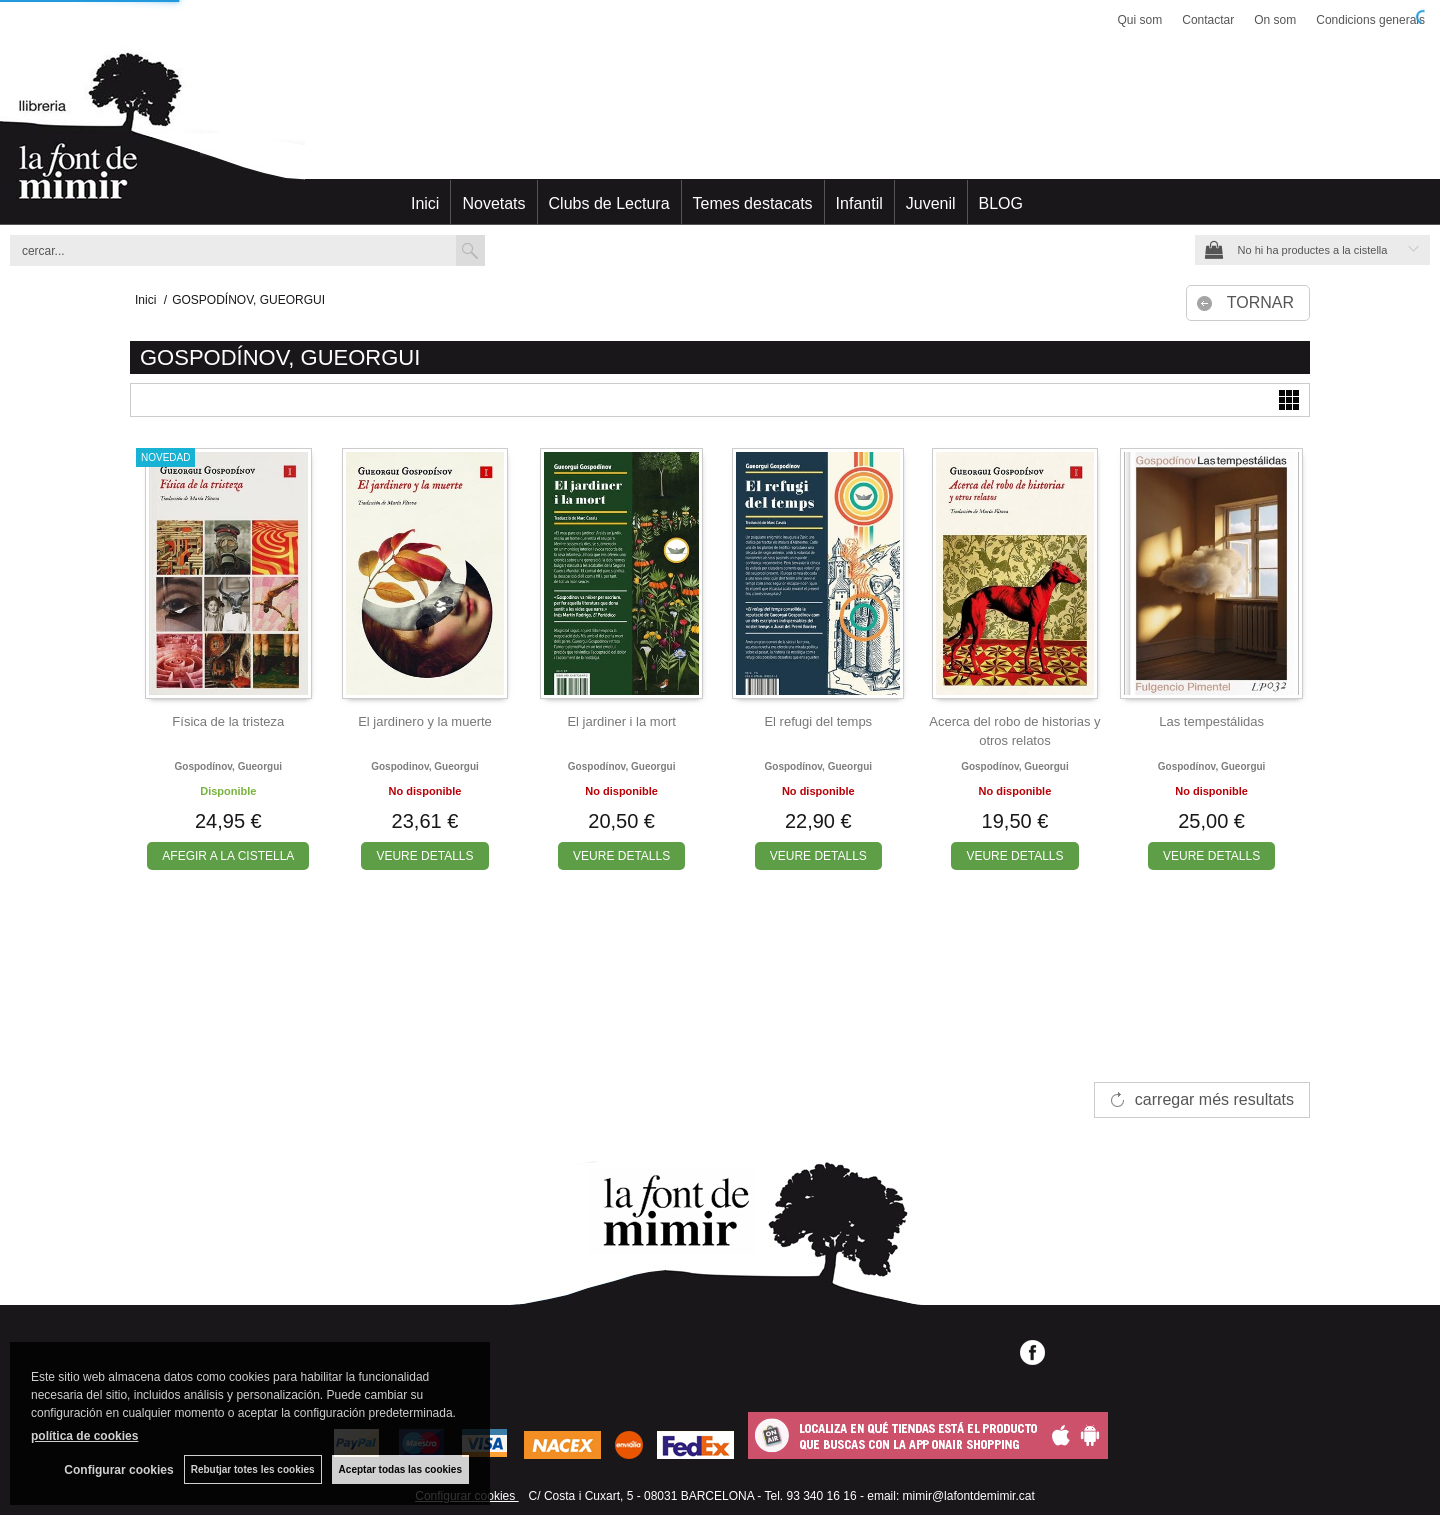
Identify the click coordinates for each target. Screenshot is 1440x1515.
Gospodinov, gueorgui (425, 766)
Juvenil (931, 203)
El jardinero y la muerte (425, 721)
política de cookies (84, 1436)
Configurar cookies (118, 1470)
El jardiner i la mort (621, 721)
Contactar (1208, 20)
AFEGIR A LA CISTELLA (228, 856)
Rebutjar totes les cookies (253, 1469)
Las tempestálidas (1211, 721)
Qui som (1140, 20)
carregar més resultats (1214, 1099)
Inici (425, 203)
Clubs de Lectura (609, 203)
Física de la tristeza (228, 721)
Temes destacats (753, 203)
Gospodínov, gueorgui (229, 766)
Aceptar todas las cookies (400, 1469)
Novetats (493, 203)
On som (1275, 20)
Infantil (859, 203)
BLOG (1001, 203)
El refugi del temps (818, 721)
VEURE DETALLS (424, 856)
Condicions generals (1370, 20)
